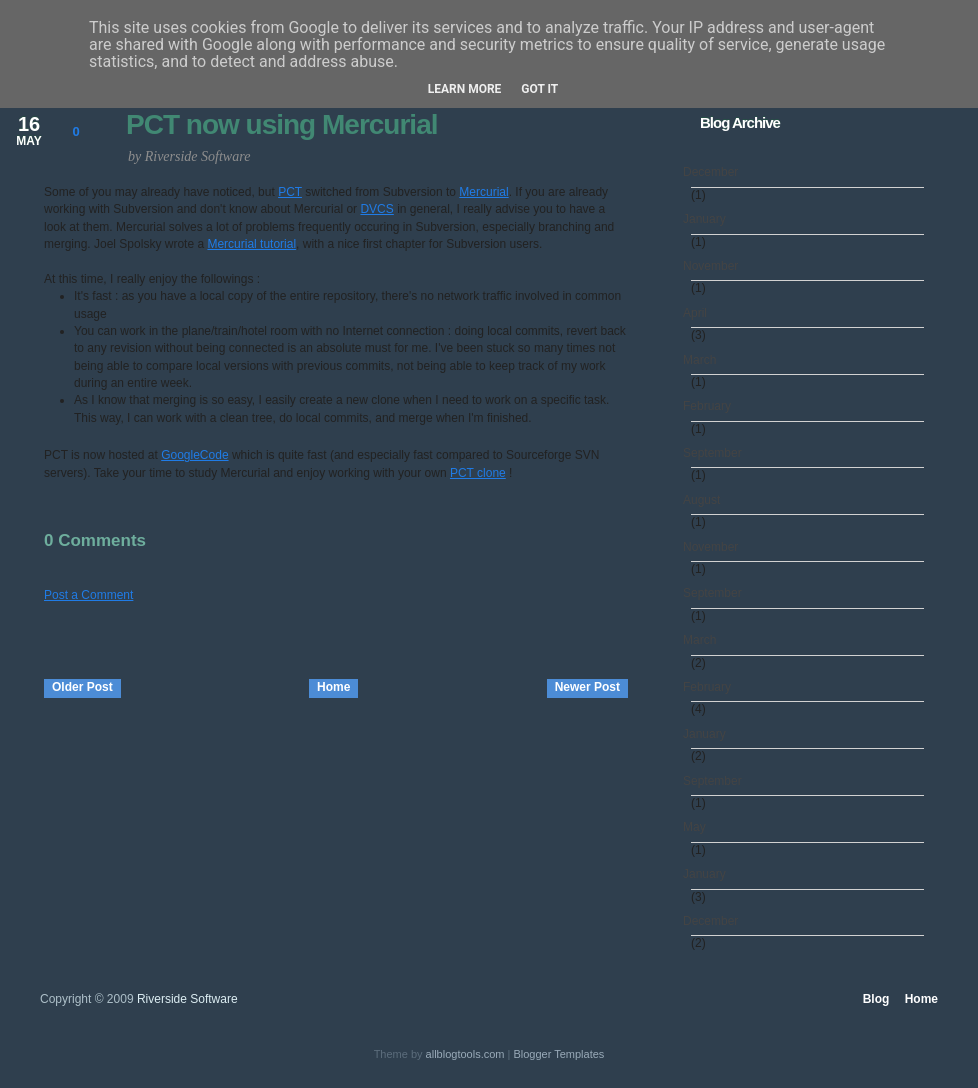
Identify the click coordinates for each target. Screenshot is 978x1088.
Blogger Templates (558, 1054)
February (711, 406)
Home (333, 687)
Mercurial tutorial (251, 244)
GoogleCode (194, 455)
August (705, 500)
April (699, 313)
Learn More (465, 89)
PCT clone (478, 473)
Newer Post (587, 687)
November (714, 266)
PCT (290, 192)
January (708, 219)
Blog (876, 999)
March (703, 360)
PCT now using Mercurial (281, 124)
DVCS (376, 209)
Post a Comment (88, 595)
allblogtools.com (465, 1054)
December (714, 172)
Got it (539, 89)
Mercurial (483, 192)
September (716, 453)
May (698, 827)
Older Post (82, 687)
